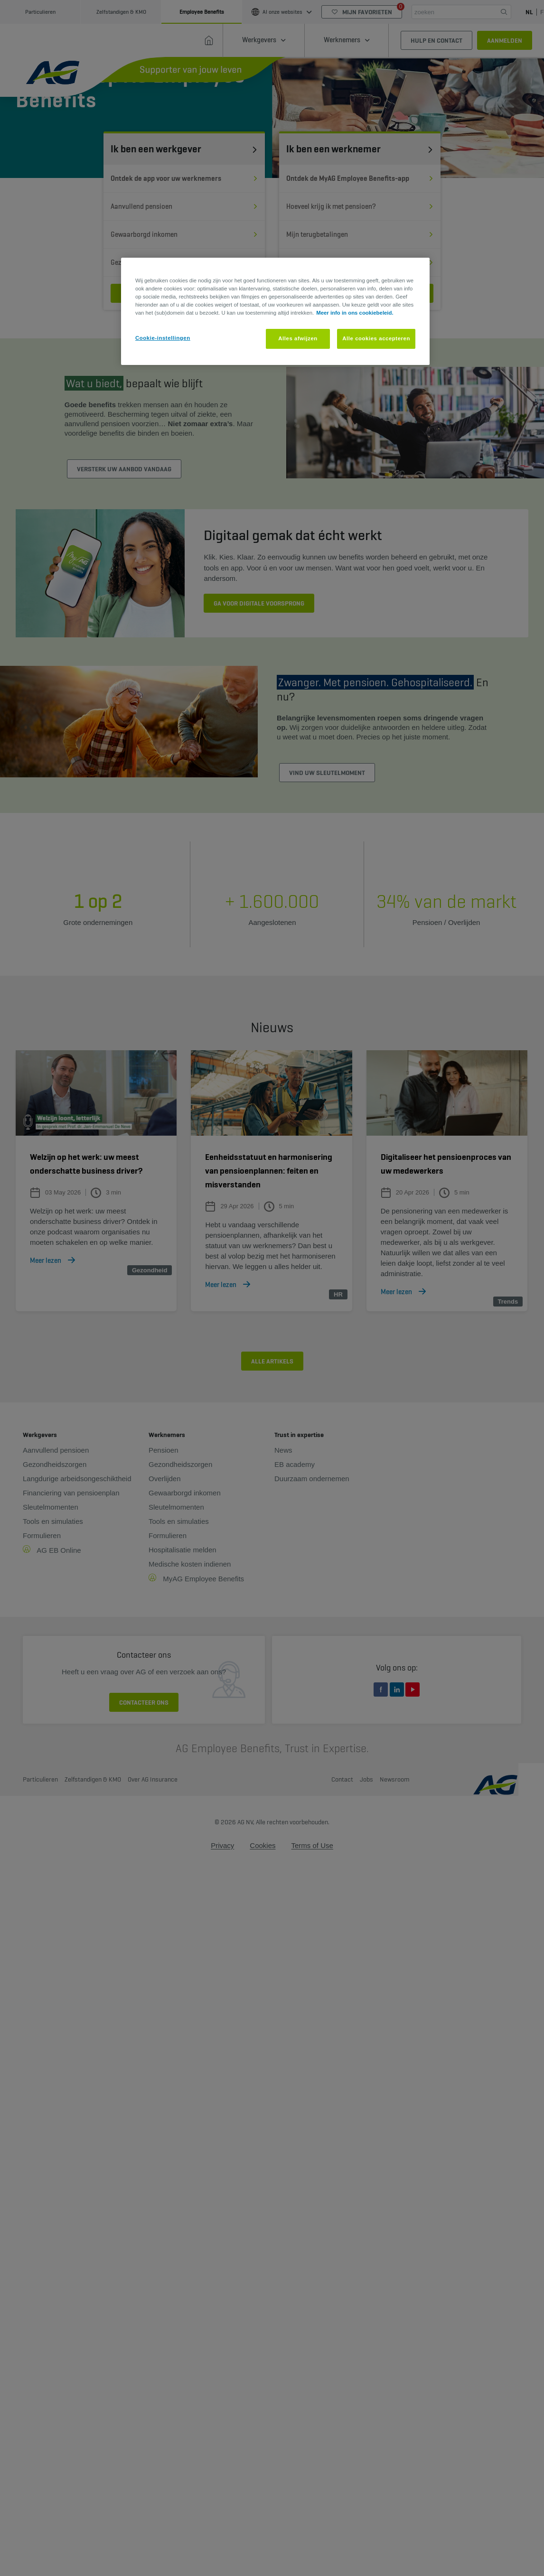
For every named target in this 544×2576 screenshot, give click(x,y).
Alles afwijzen (298, 338)
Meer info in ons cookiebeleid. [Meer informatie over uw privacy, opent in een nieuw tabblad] (354, 313)
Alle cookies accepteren (376, 338)
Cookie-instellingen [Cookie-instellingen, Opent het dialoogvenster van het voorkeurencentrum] (162, 338)
